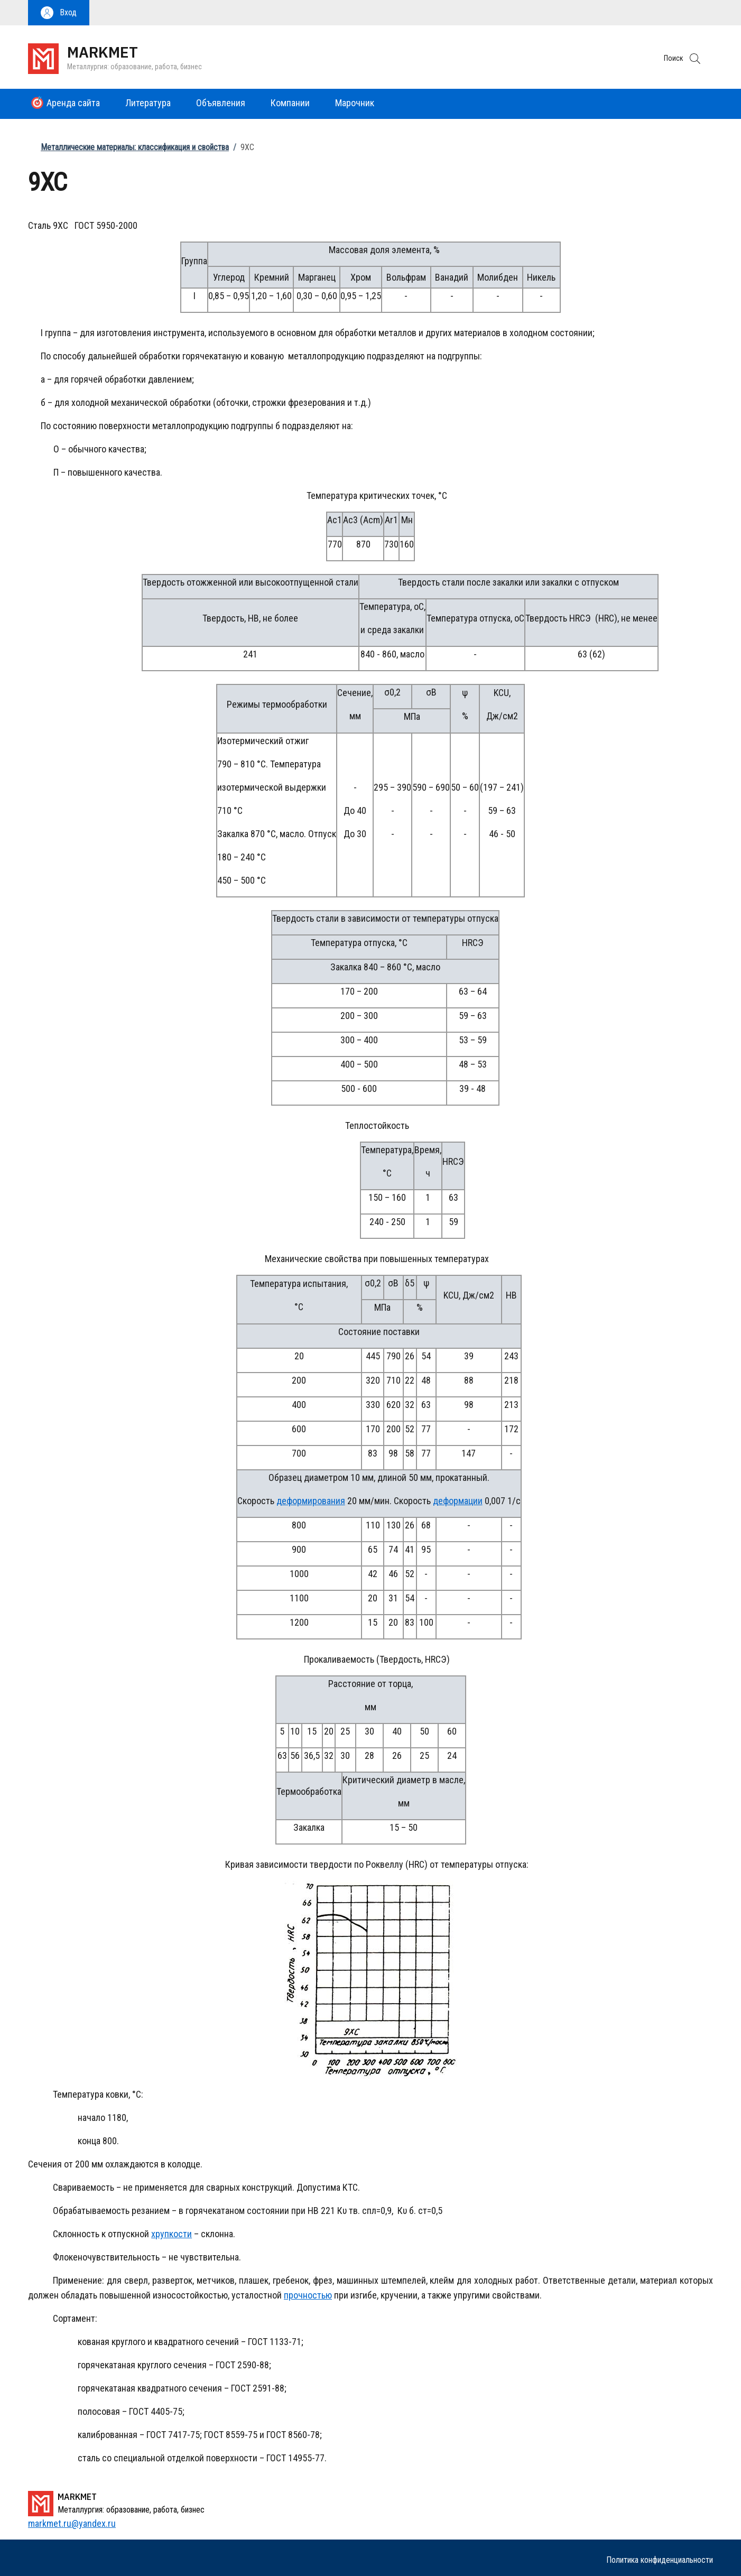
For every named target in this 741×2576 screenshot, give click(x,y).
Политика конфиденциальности (659, 2560)
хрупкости (171, 2233)
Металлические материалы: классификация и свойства (135, 147)
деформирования (310, 1500)
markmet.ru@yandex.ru (72, 2523)
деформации (458, 1500)
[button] (58, 12)
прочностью (308, 2295)
